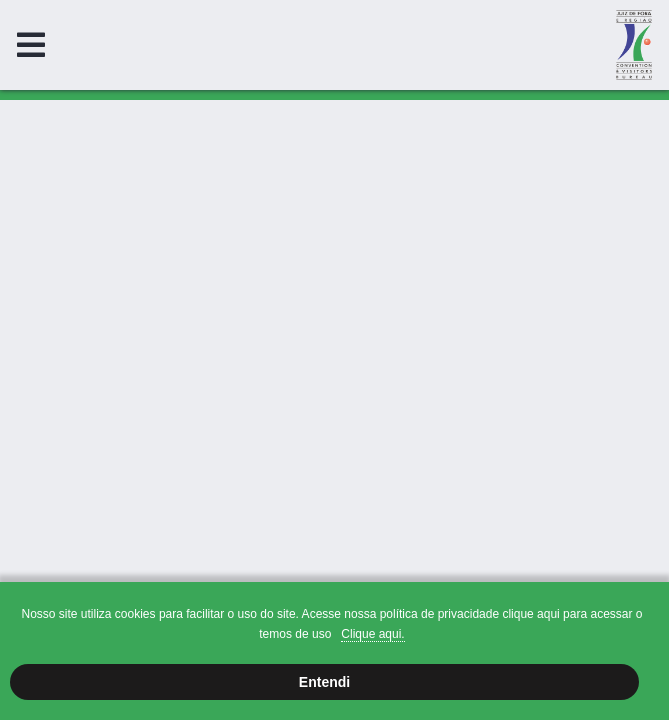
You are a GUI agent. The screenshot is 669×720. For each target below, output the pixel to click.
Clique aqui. (372, 634)
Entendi (324, 682)
